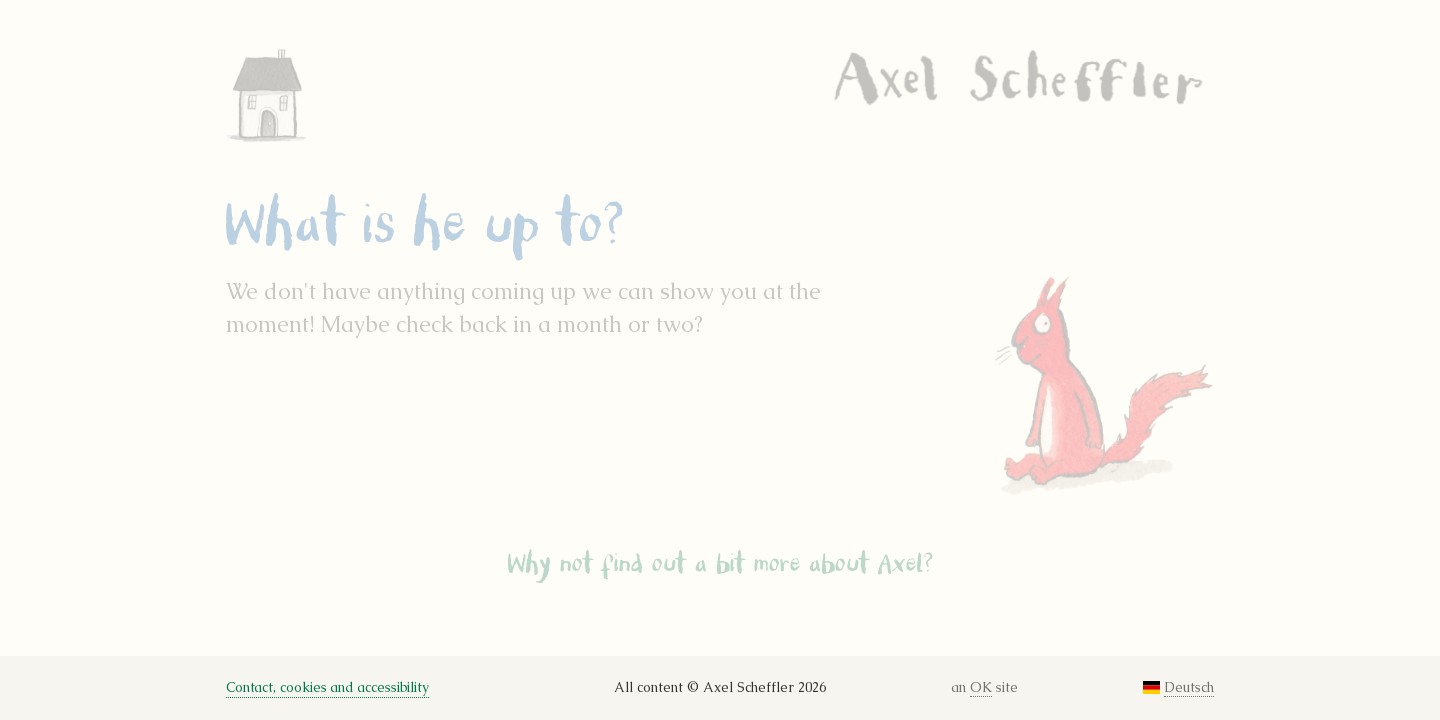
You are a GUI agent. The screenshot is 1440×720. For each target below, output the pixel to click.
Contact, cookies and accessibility (327, 687)
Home (294, 95)
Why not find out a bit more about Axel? (720, 564)
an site (985, 688)
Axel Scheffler (1018, 77)
